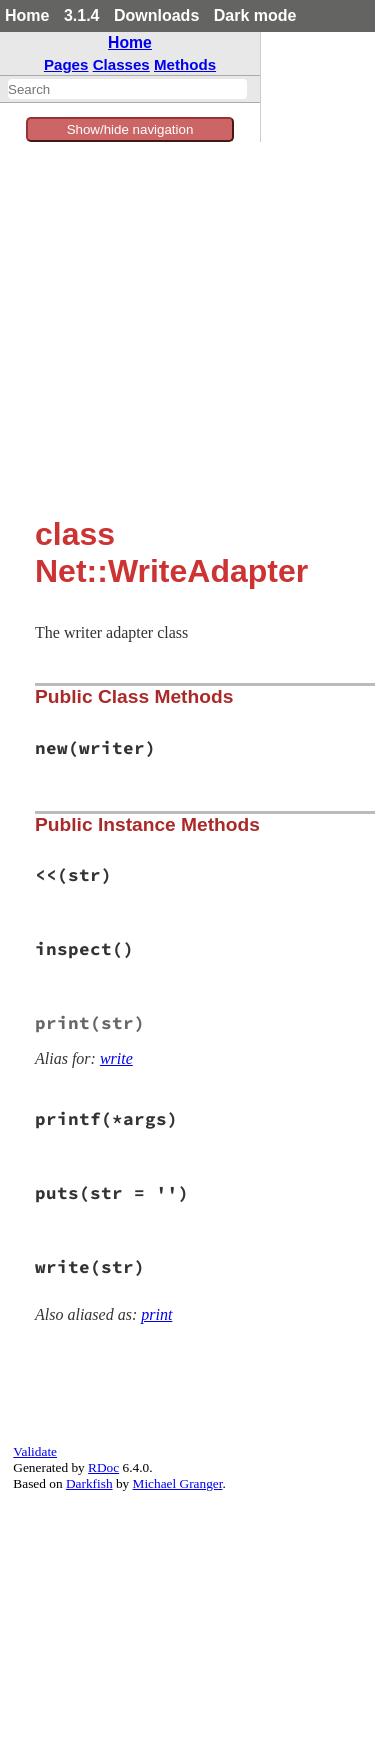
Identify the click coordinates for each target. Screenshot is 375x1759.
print (156, 1314)
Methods (185, 64)
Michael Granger (178, 1483)
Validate (35, 1451)
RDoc (103, 1467)
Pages (66, 64)
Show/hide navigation (130, 129)
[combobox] (127, 89)
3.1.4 (82, 15)
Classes (121, 64)
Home (27, 15)
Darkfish (89, 1483)
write (116, 1058)
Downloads (156, 15)
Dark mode (255, 15)
